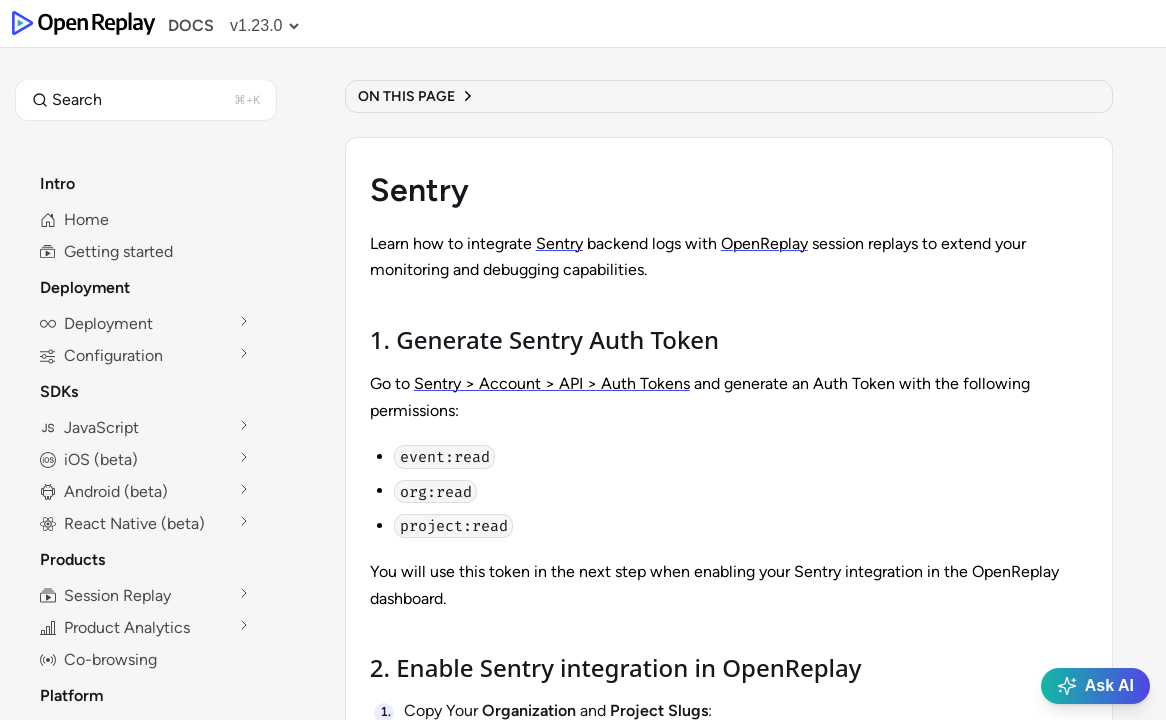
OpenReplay (764, 243)
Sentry (559, 243)
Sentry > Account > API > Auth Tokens (552, 383)
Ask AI (1095, 686)
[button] (146, 100)
